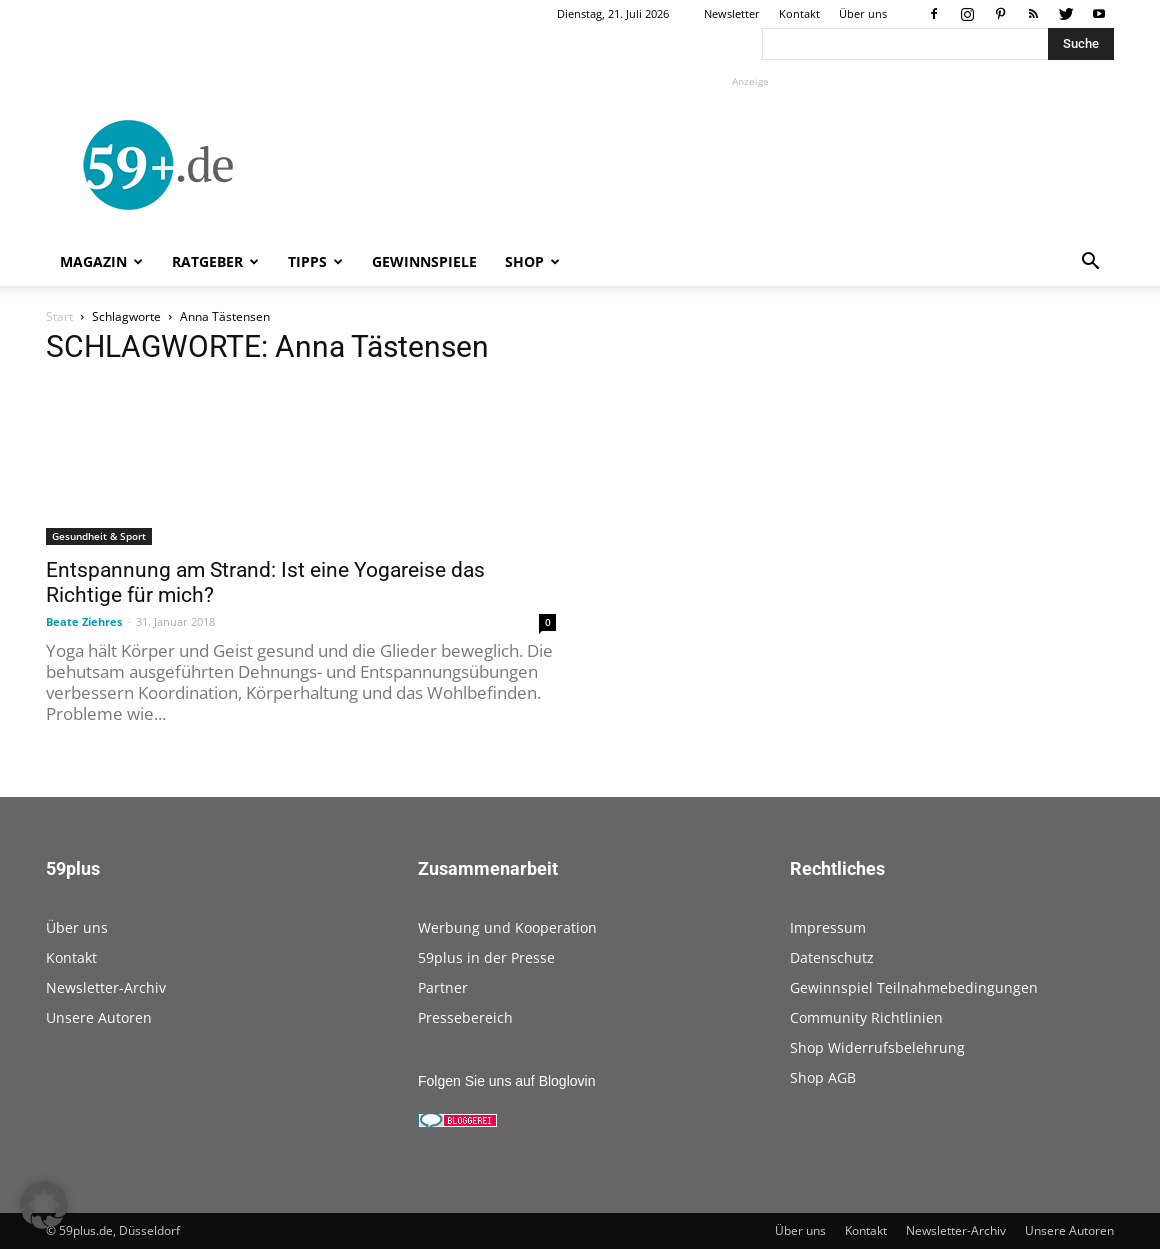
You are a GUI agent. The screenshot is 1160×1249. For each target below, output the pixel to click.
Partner (443, 987)
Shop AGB (823, 1077)
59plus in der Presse (486, 957)
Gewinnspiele (424, 261)
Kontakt (799, 13)
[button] (1090, 263)
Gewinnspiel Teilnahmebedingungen (914, 987)
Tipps (315, 261)
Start (59, 316)
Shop (532, 261)
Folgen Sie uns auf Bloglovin (506, 1081)
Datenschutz (832, 957)
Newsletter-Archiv (106, 987)
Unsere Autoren (99, 1017)
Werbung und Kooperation (507, 927)
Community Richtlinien (866, 1017)
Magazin (101, 261)
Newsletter (732, 13)
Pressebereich (465, 1017)
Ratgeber (215, 261)
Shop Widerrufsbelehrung (877, 1047)
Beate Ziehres (84, 621)
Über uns (863, 13)
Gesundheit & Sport (99, 536)
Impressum (828, 927)
